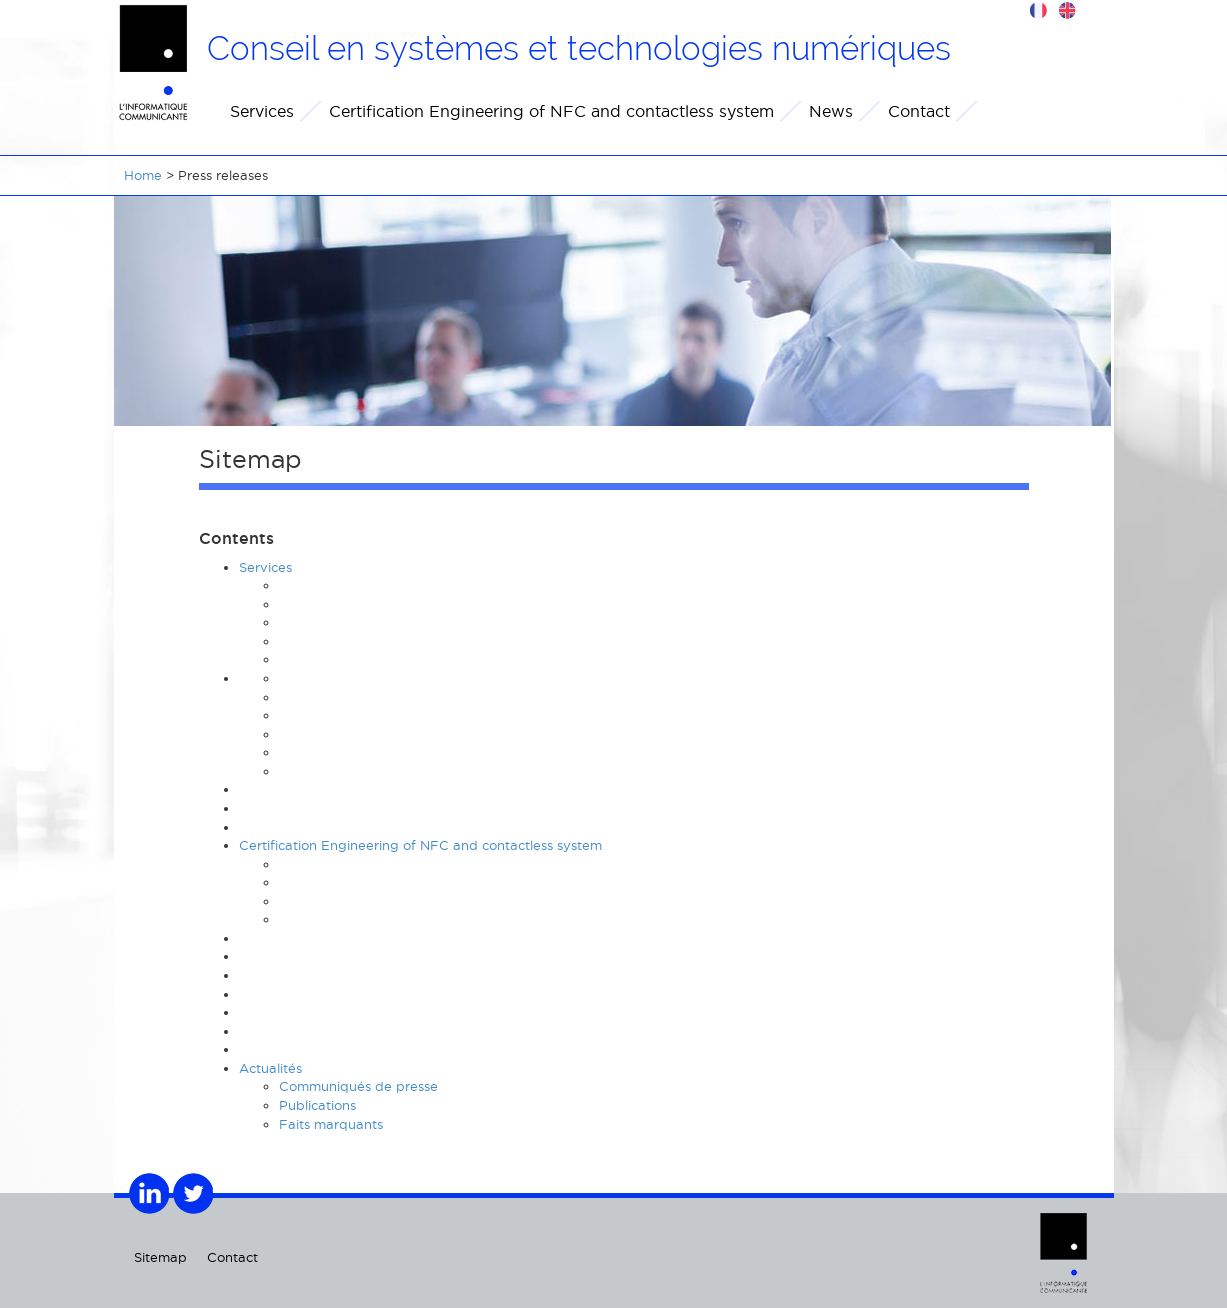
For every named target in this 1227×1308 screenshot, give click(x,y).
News (831, 111)
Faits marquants (331, 1124)
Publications (317, 1105)
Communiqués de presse (358, 1086)
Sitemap (160, 1257)
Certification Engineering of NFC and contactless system (551, 111)
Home (143, 175)
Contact (919, 111)
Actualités (270, 1068)
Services (262, 111)
